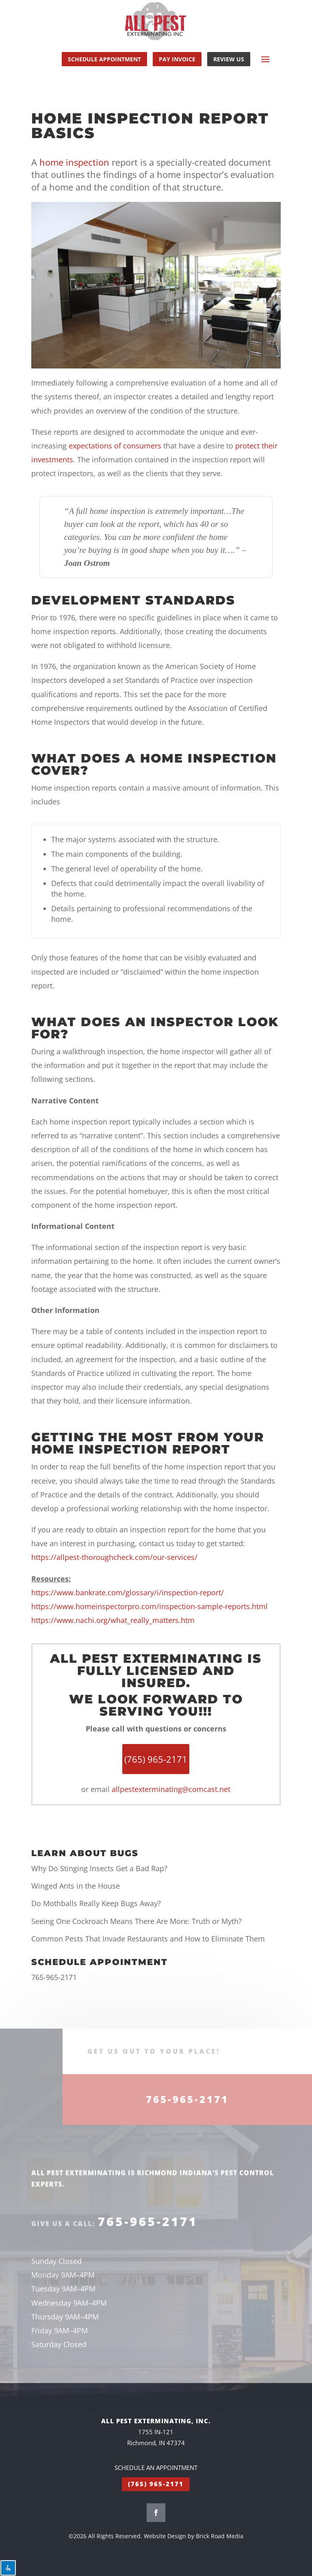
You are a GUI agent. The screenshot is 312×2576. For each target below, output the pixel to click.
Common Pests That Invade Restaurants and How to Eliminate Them (148, 1938)
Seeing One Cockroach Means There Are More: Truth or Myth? (136, 1921)
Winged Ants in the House (75, 1886)
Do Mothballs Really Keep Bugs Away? (96, 1903)
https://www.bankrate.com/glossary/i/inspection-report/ (127, 1592)
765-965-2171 (54, 1977)
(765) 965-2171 (156, 2484)
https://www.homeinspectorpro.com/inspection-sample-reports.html (149, 1606)
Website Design (165, 2536)
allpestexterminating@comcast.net (171, 1789)
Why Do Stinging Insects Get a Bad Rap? (99, 1868)
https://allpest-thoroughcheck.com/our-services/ (114, 1557)
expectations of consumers (115, 446)
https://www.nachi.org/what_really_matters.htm (113, 1620)
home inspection (74, 162)
